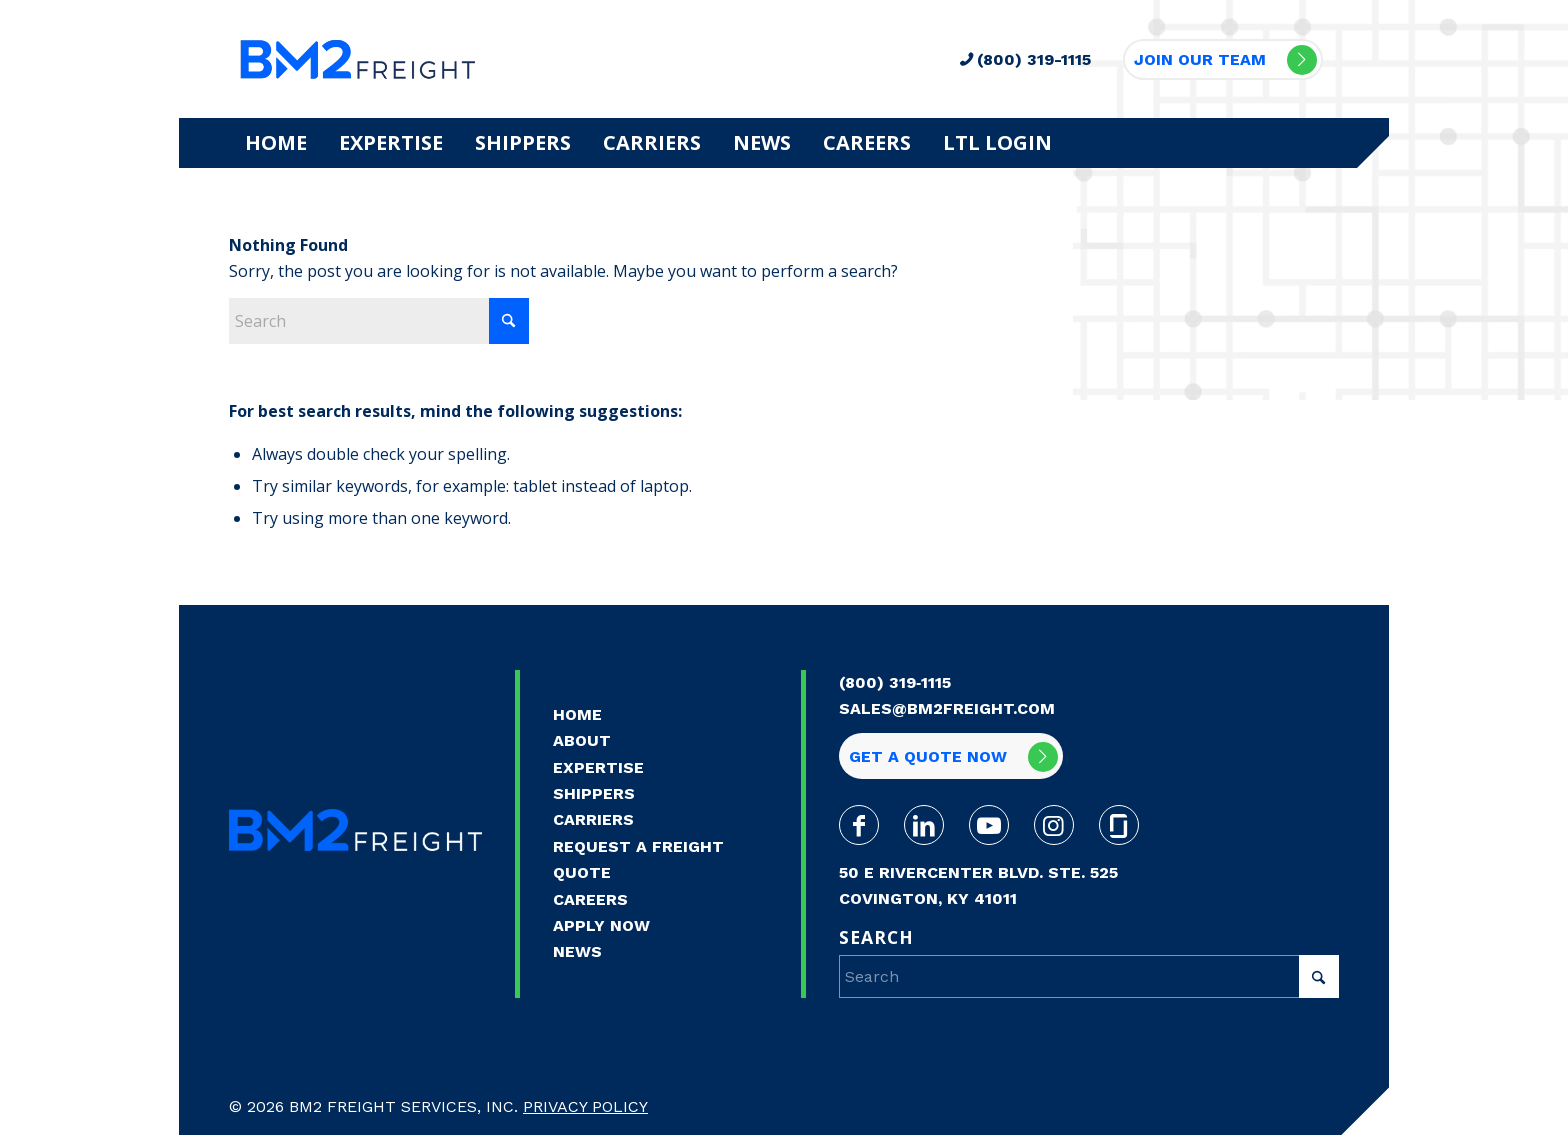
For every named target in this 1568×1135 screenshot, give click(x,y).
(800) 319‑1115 (895, 682)
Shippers (594, 793)
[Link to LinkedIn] (924, 825)
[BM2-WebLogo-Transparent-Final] (357, 59)
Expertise (598, 767)
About (582, 740)
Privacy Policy (585, 1106)
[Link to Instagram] (1054, 825)
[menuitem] (276, 143)
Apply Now (601, 925)
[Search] (379, 321)
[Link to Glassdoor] (1119, 825)
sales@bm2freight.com (947, 708)
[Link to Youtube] (989, 825)
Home (577, 714)
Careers (590, 899)
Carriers (593, 819)
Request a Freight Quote (638, 859)
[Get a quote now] (951, 756)
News (577, 951)
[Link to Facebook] (859, 825)
